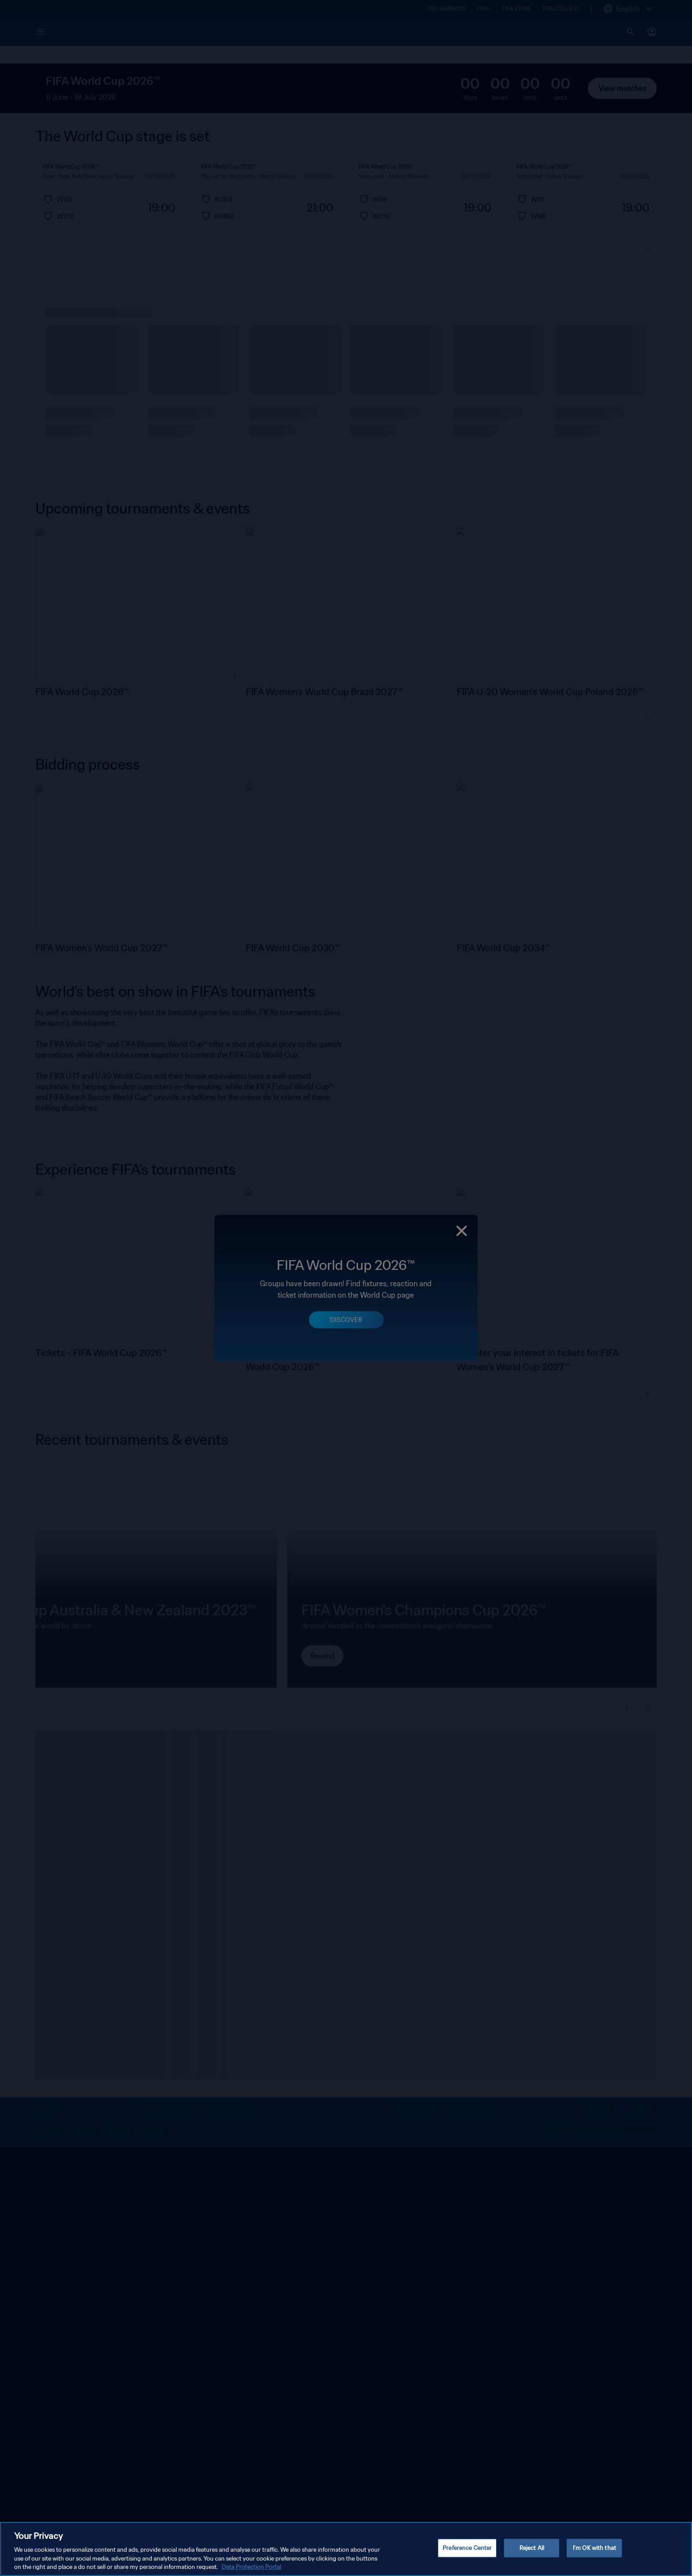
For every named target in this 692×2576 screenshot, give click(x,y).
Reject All (531, 2548)
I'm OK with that (594, 2548)
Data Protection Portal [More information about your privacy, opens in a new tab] (251, 2567)
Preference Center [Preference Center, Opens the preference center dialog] (467, 2548)
